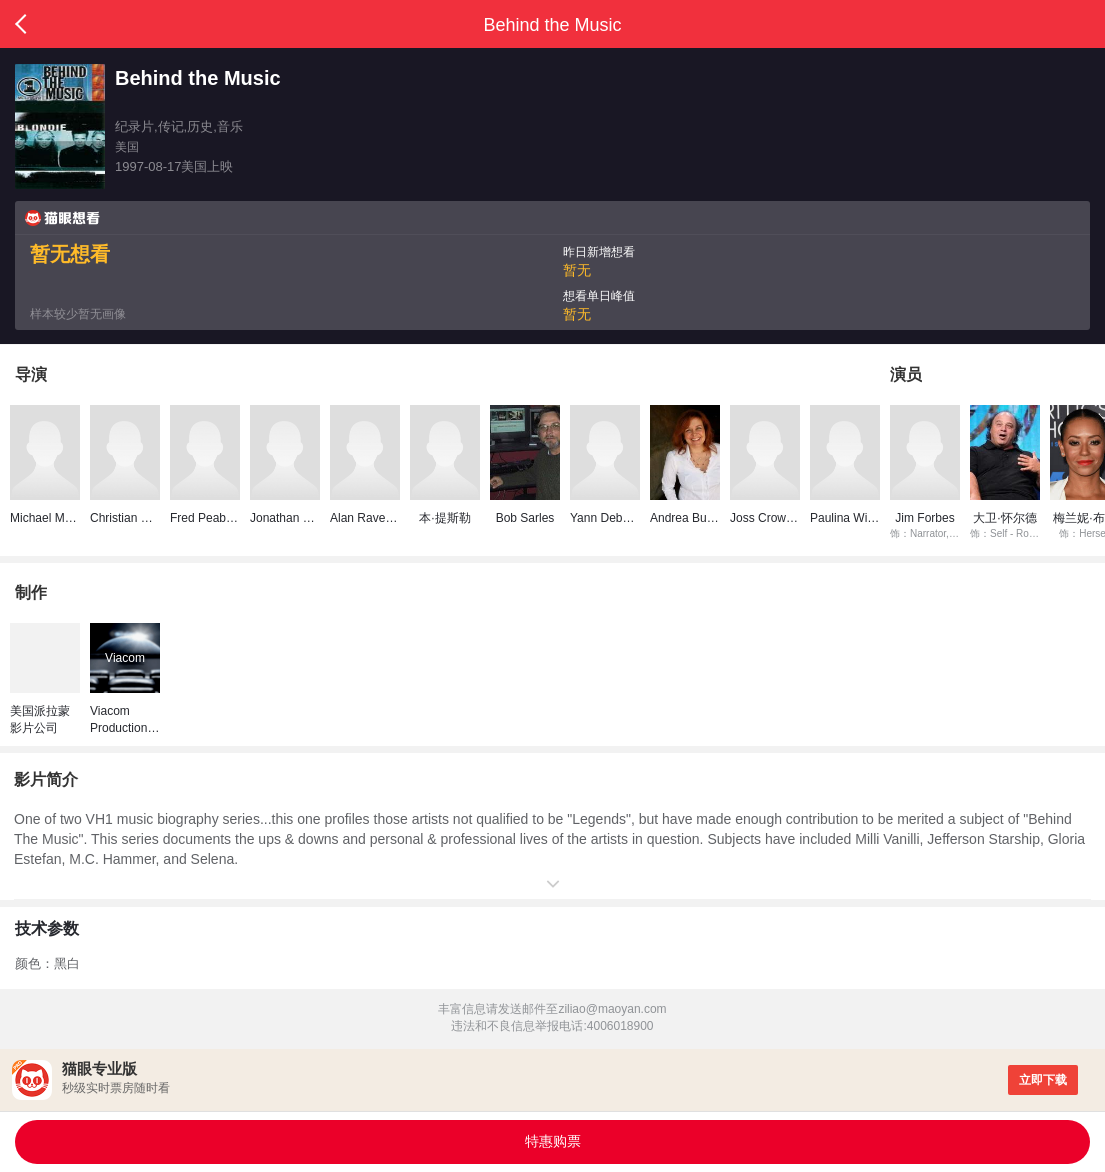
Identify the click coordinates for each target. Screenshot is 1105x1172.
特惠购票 (553, 1141)
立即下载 (1043, 1080)
